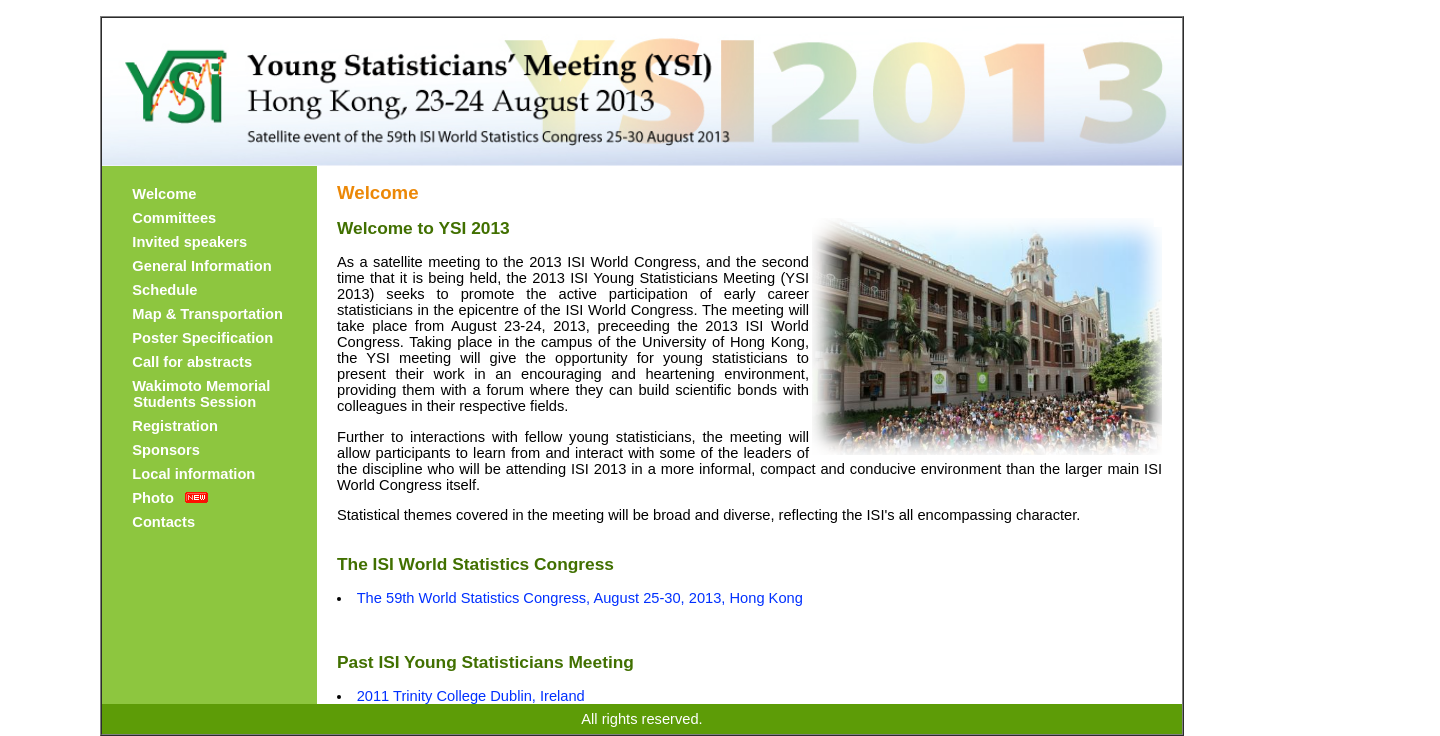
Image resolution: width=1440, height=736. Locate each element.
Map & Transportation (207, 314)
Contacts (163, 522)
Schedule (164, 290)
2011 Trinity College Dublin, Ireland (471, 696)
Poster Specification (202, 338)
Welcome (164, 194)
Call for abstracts (192, 362)
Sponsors (166, 450)
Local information (193, 474)
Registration (175, 426)
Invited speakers (189, 242)
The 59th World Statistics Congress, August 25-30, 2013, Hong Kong (580, 598)
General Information (201, 266)
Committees (174, 218)
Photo (153, 498)
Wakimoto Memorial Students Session (197, 394)
